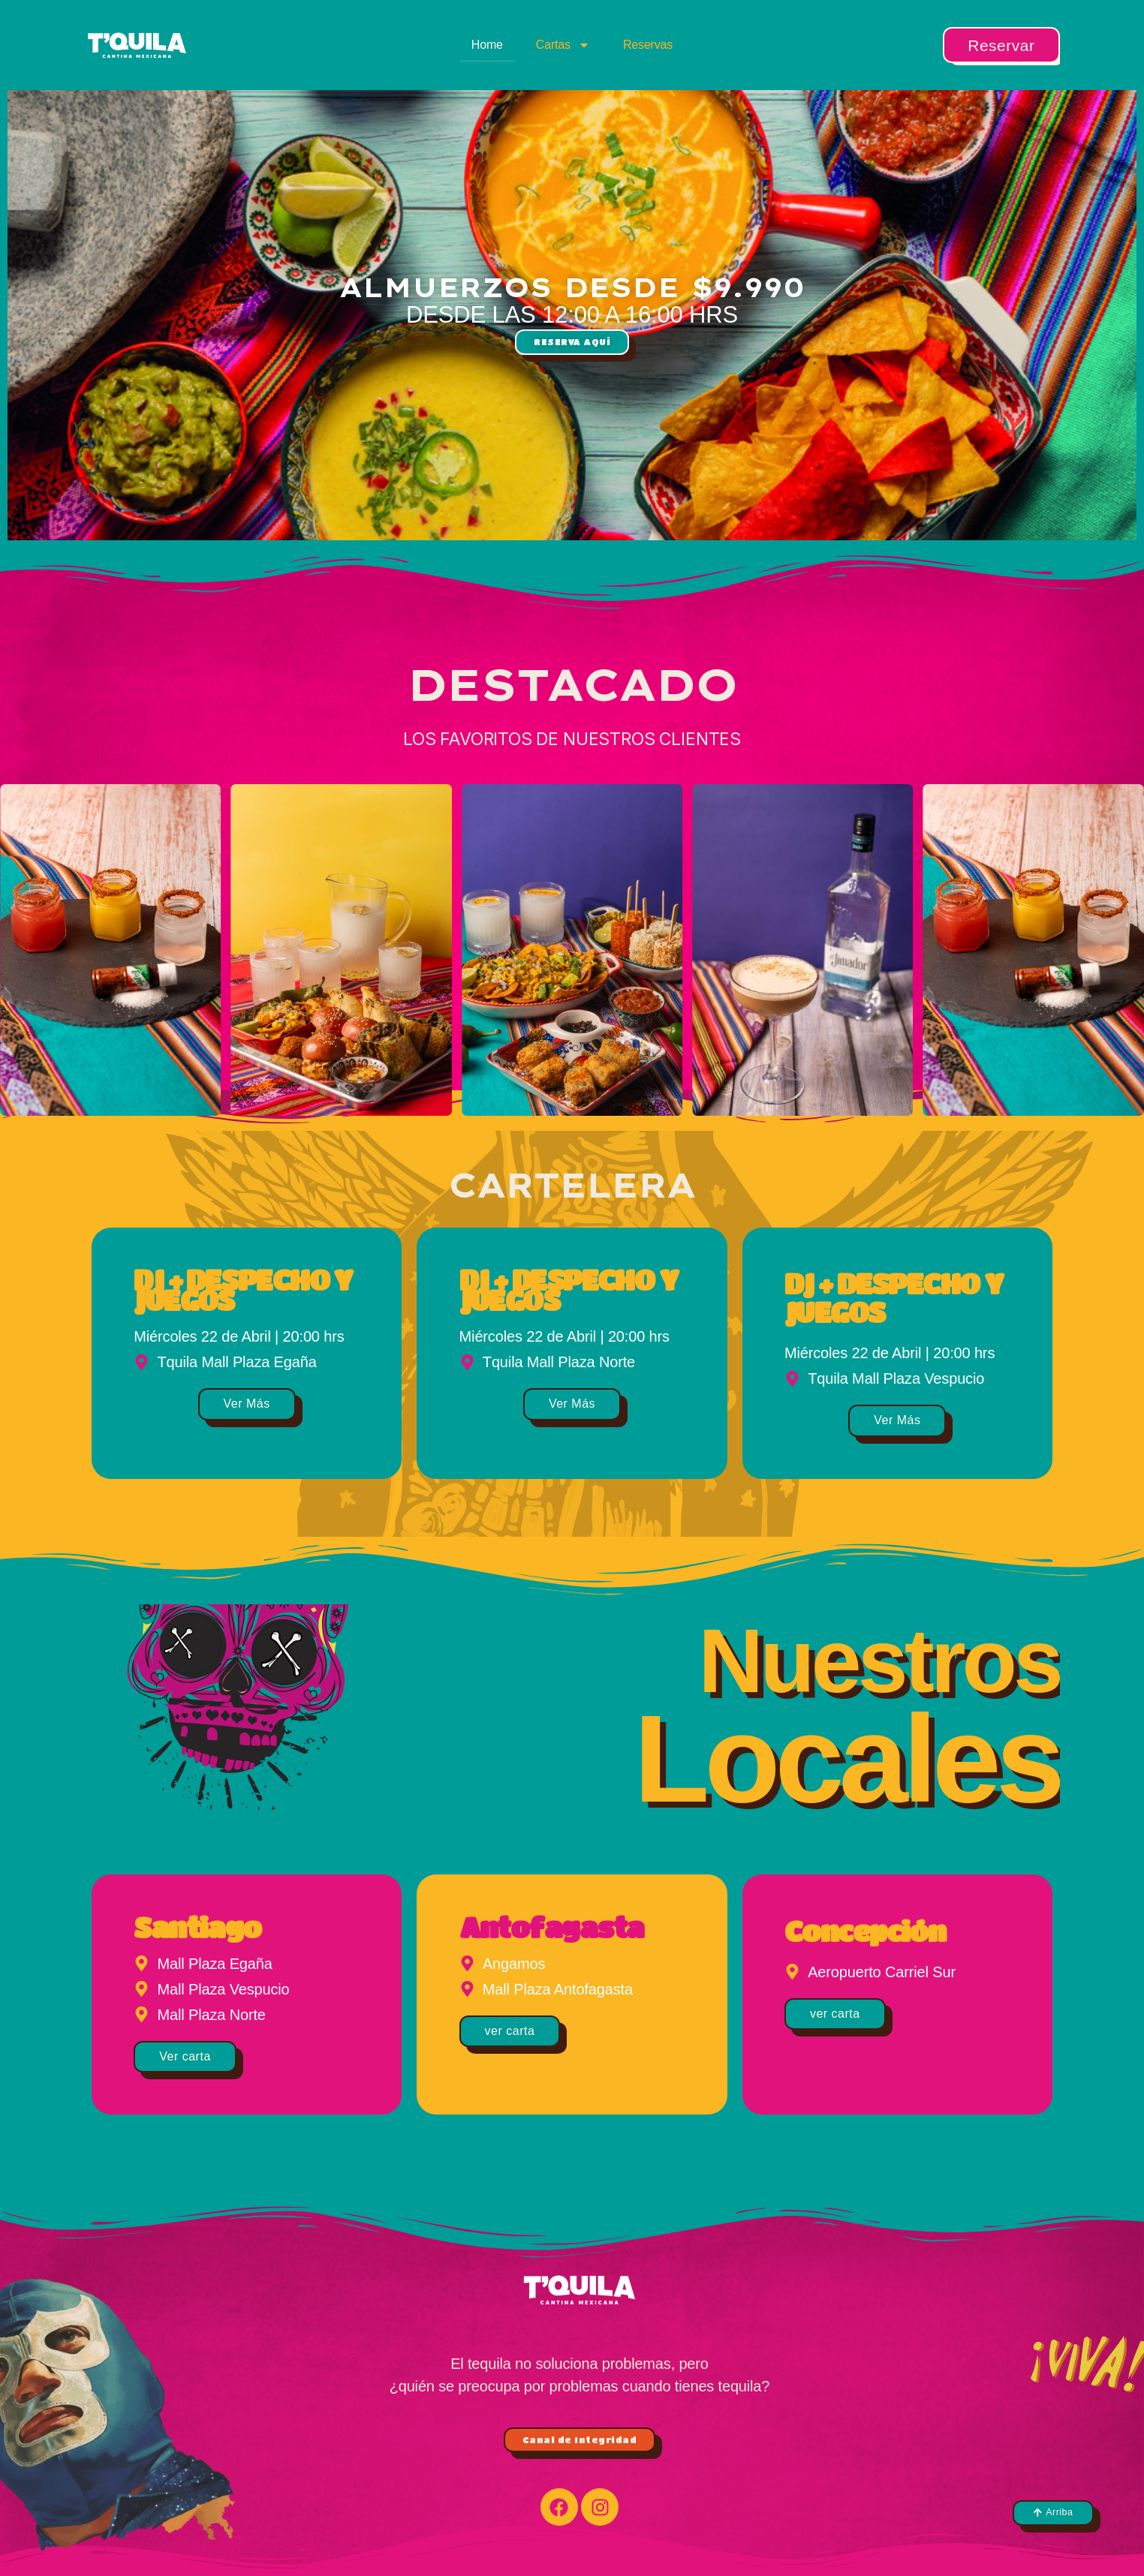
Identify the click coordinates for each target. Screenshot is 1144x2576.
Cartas (563, 45)
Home (487, 44)
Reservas (648, 44)
